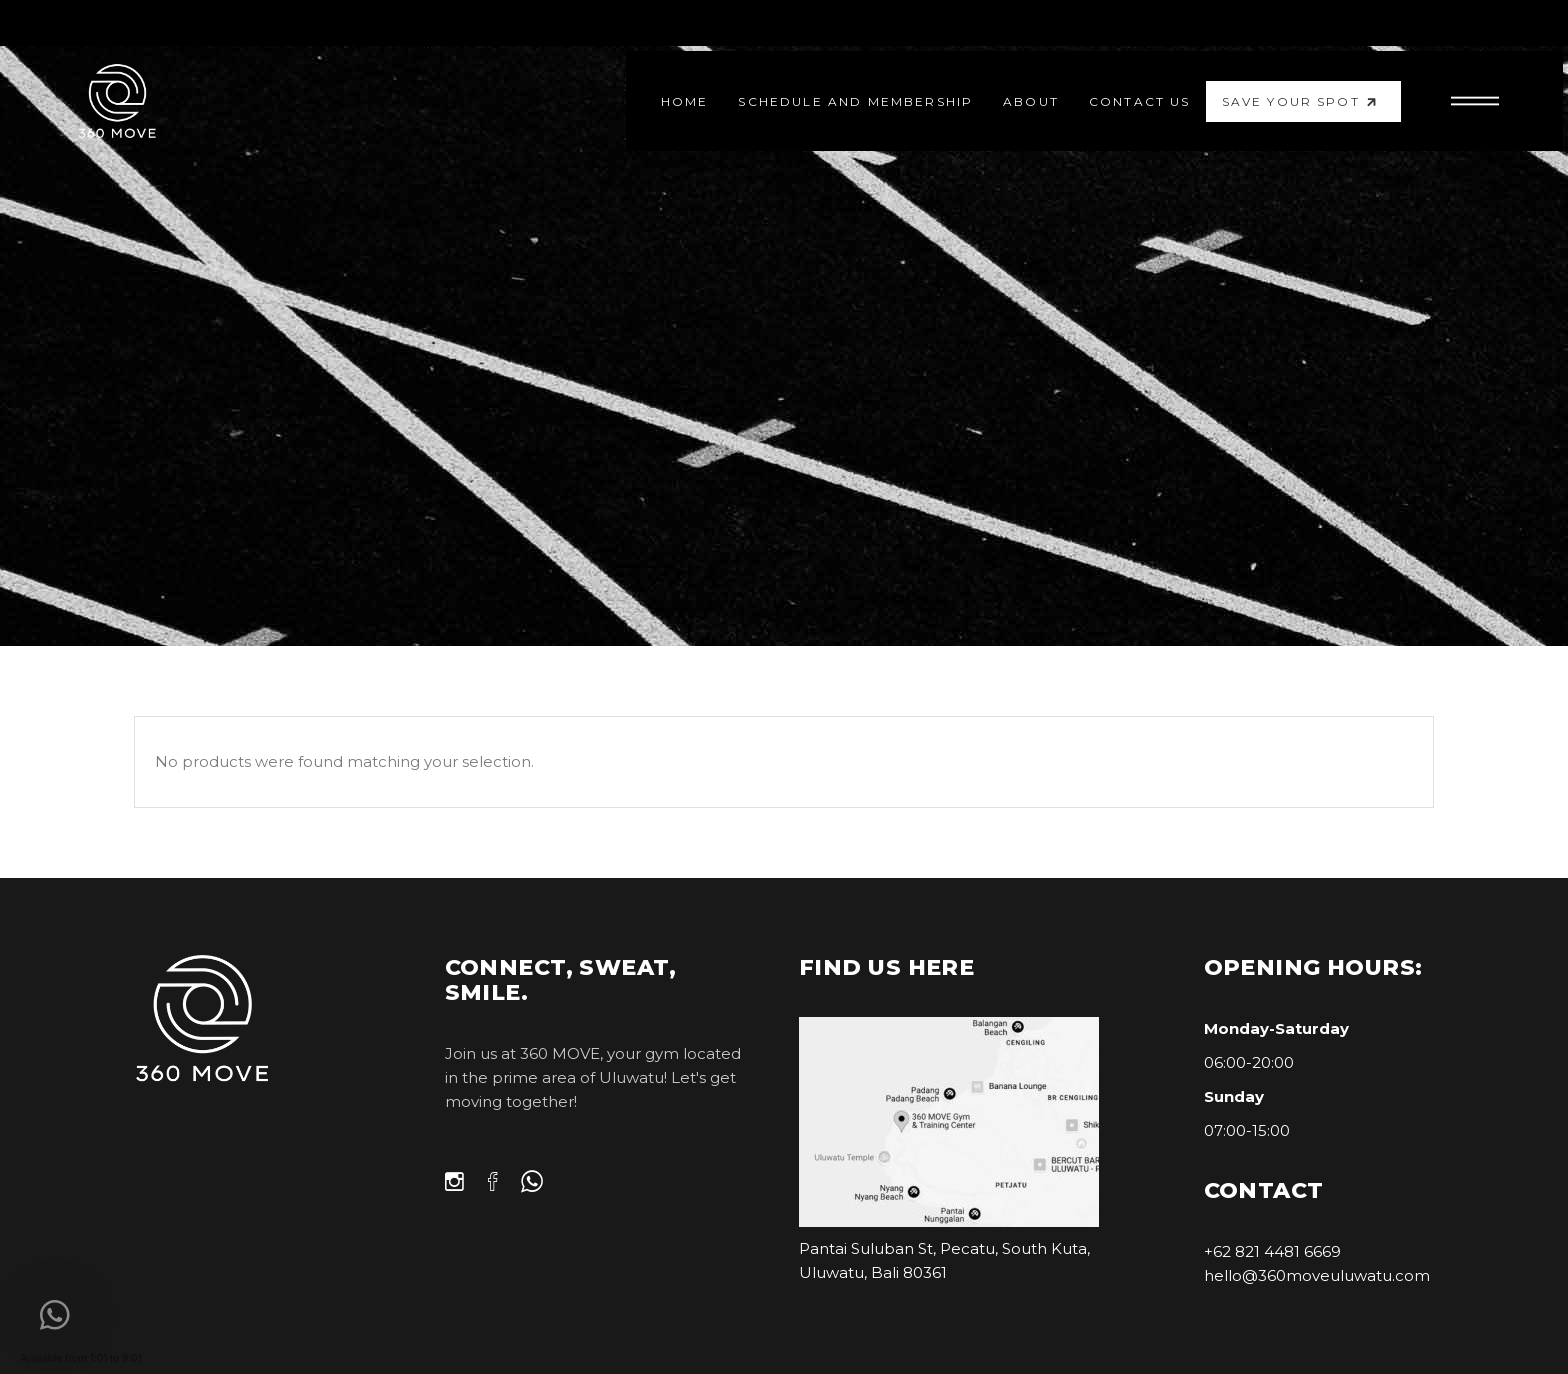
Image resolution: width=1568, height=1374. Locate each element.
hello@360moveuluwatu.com (1317, 1275)
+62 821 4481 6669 (1272, 1251)
